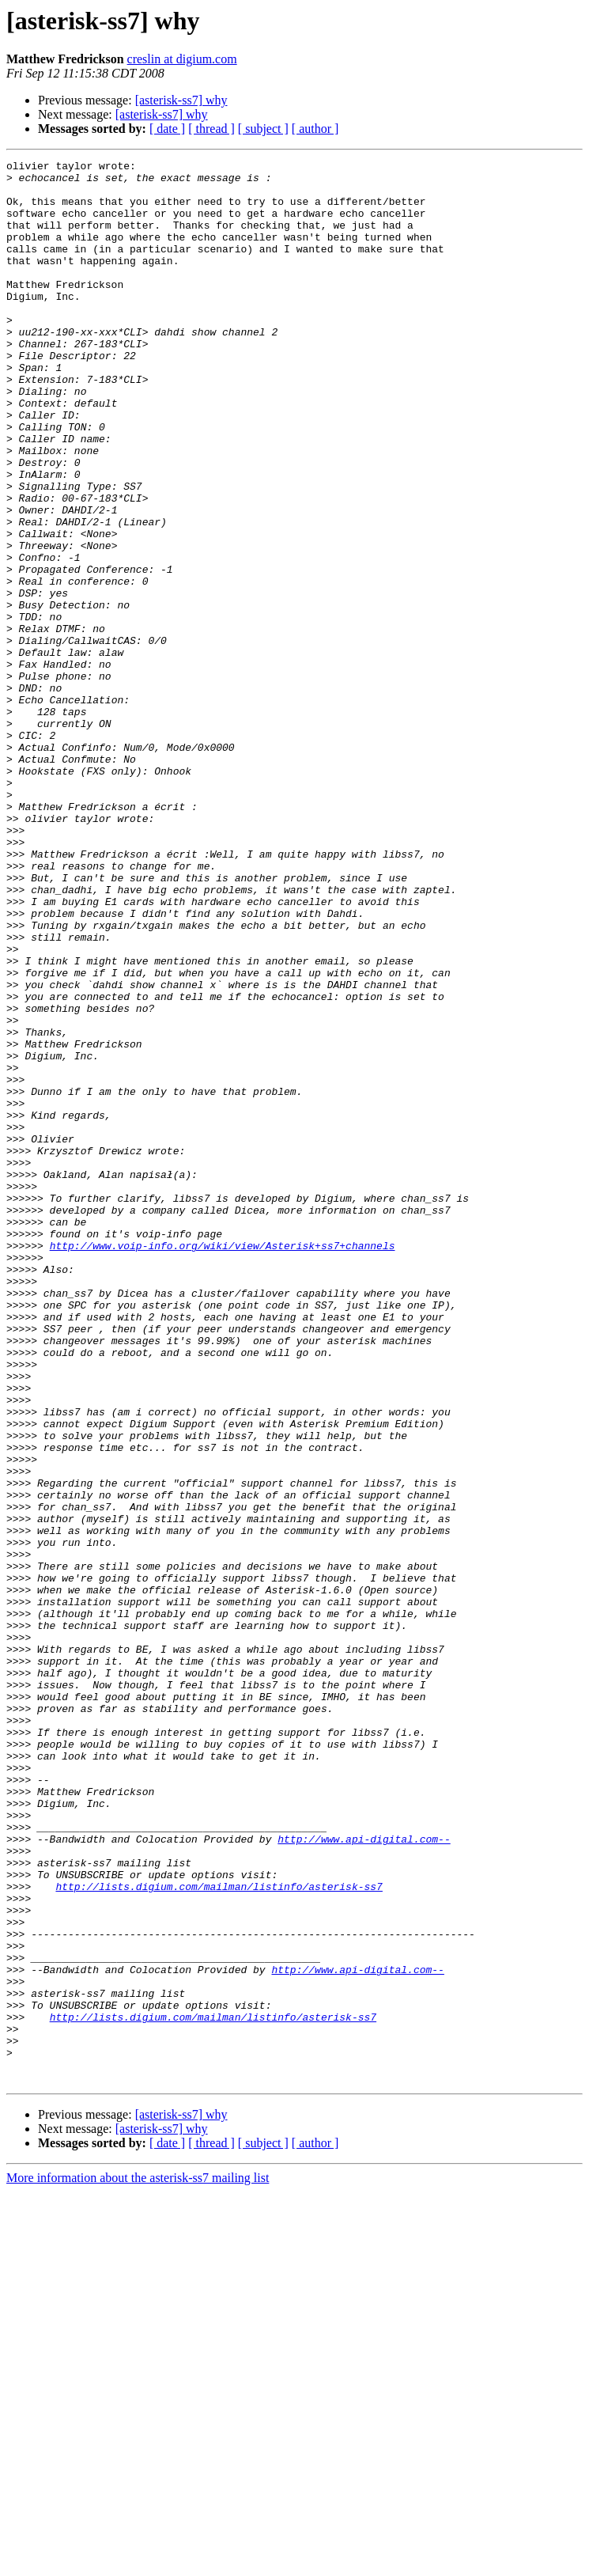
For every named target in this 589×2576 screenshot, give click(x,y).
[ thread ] (211, 128)
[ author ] (315, 128)
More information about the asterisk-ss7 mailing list (137, 2562)
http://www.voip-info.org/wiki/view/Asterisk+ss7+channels (222, 1464)
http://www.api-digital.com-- (364, 2176)
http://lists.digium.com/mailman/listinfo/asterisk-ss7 (218, 2233)
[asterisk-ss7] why (181, 100)
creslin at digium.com (182, 59)
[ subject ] (263, 128)
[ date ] (167, 128)
